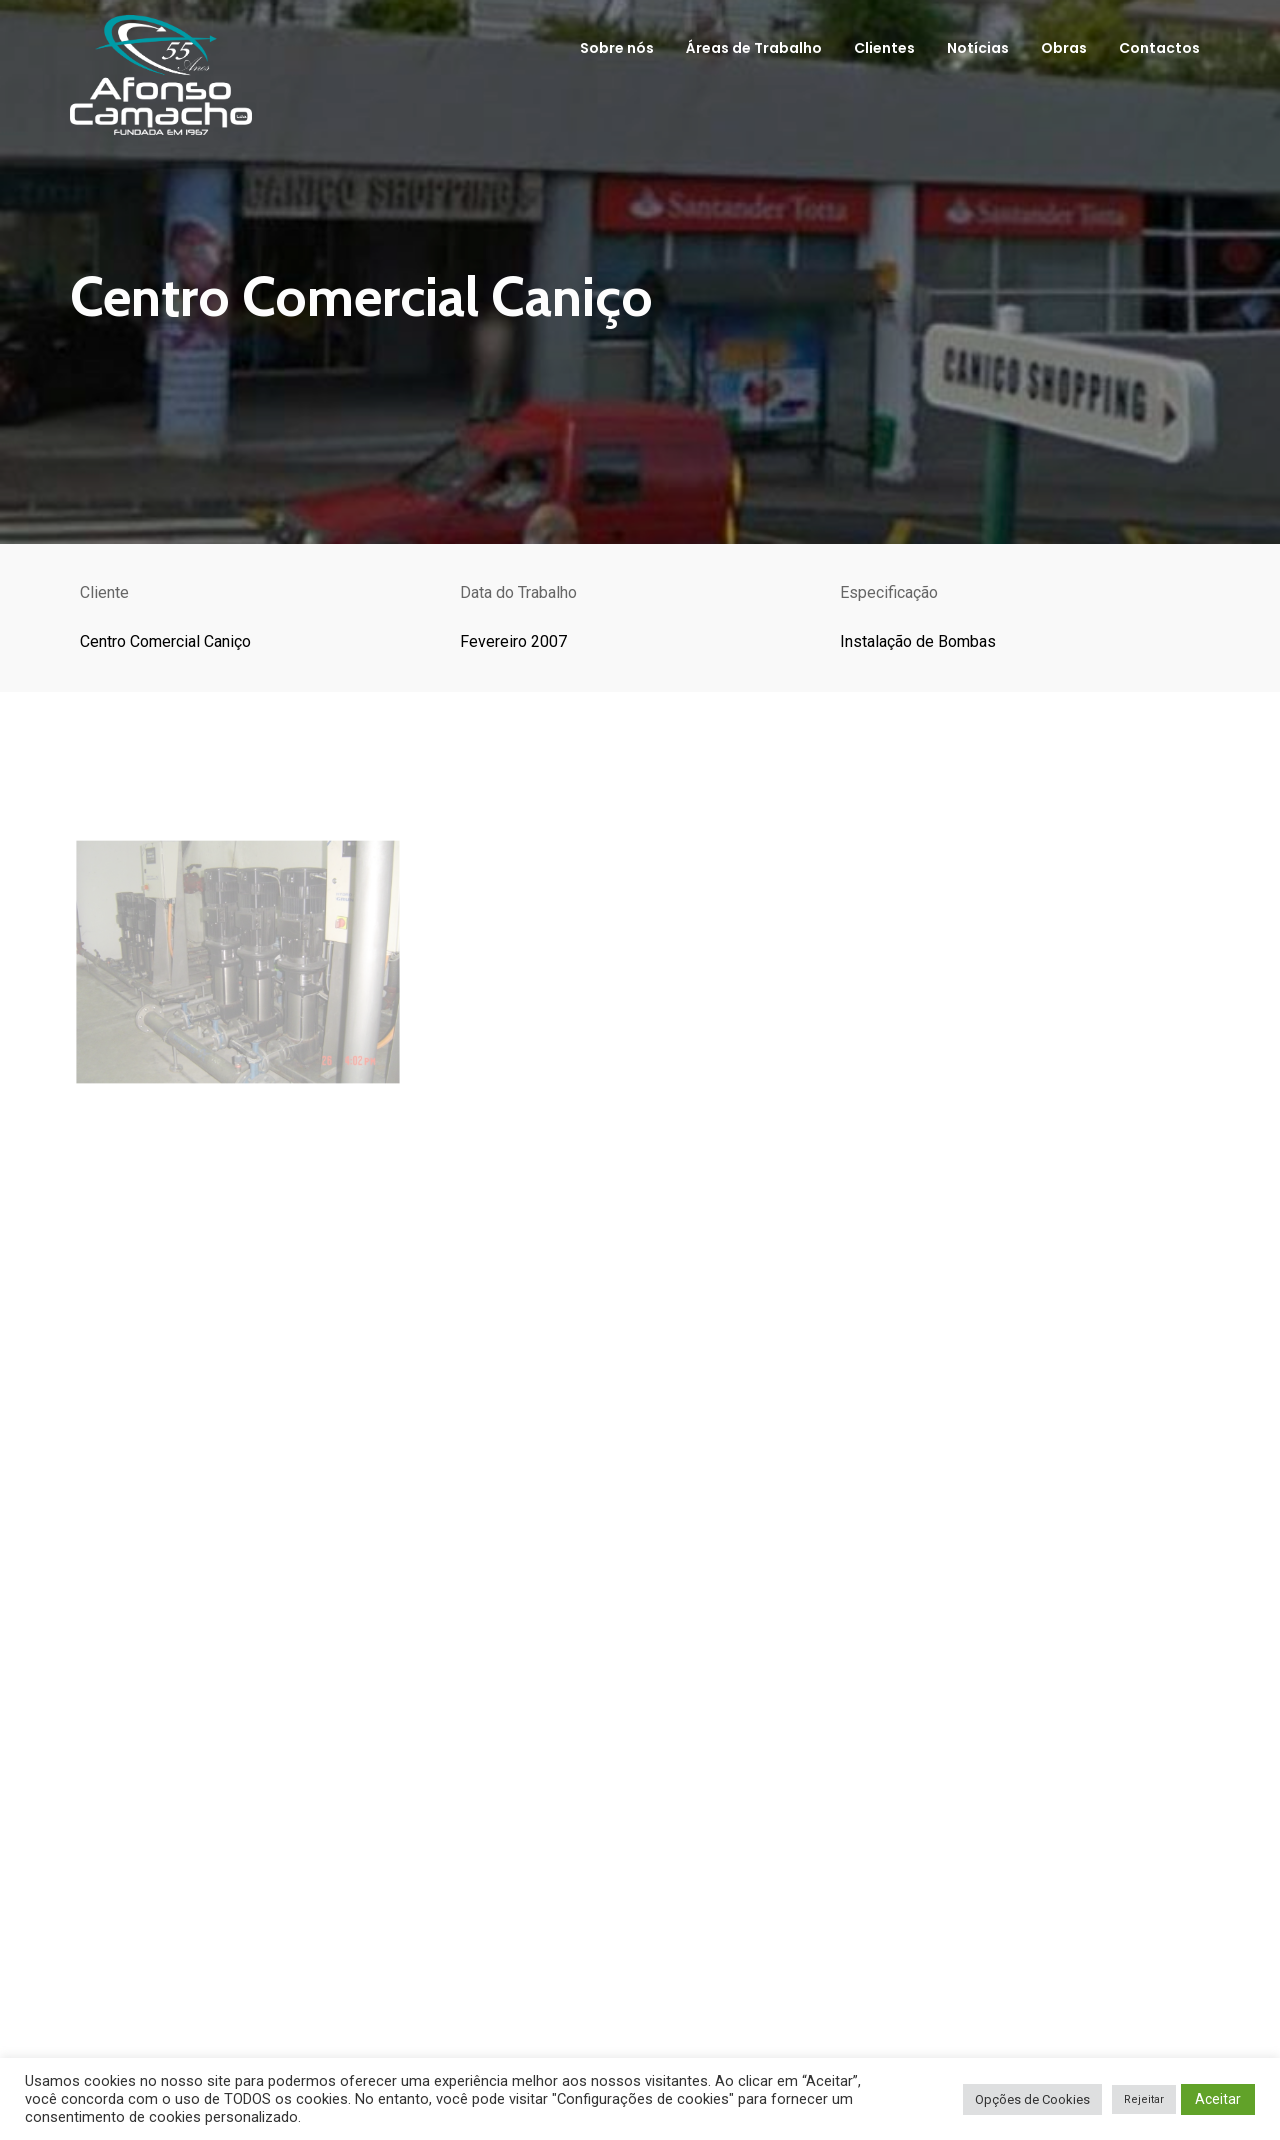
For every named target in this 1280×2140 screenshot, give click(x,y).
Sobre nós (617, 48)
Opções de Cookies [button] (1032, 2099)
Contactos (1159, 48)
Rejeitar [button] (1144, 2099)
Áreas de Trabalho (754, 48)
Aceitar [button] (1218, 2099)
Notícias (978, 48)
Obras (1064, 48)
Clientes (884, 48)
